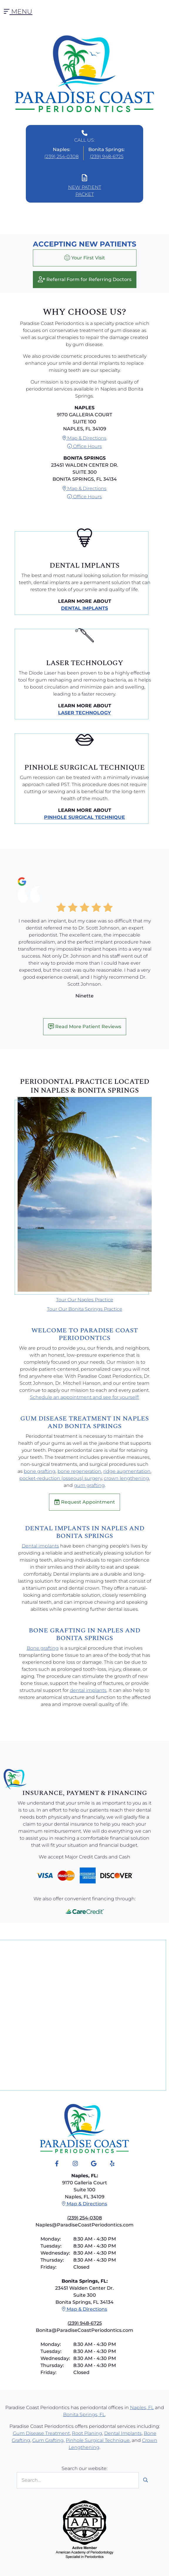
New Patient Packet (84, 185)
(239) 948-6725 (107, 156)
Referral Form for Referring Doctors (84, 279)
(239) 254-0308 (61, 156)
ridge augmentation (127, 1471)
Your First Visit (84, 258)
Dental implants (40, 1546)
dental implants (88, 1690)
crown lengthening (126, 1478)
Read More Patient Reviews (84, 1026)
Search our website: (84, 2468)
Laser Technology (84, 713)
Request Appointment (84, 1502)
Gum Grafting (48, 2440)
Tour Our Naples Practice (84, 1299)
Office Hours (84, 446)
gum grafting (89, 1485)
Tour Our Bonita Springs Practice (84, 1309)
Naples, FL (142, 2407)
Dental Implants (84, 608)
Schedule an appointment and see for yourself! (84, 1397)
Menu (18, 12)
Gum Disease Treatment (41, 2433)
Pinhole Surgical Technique (84, 817)
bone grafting (39, 1471)
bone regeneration (79, 1471)
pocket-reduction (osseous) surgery (60, 1478)
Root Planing (87, 2433)
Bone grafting (43, 1648)
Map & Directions (84, 438)
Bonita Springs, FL (84, 2414)
